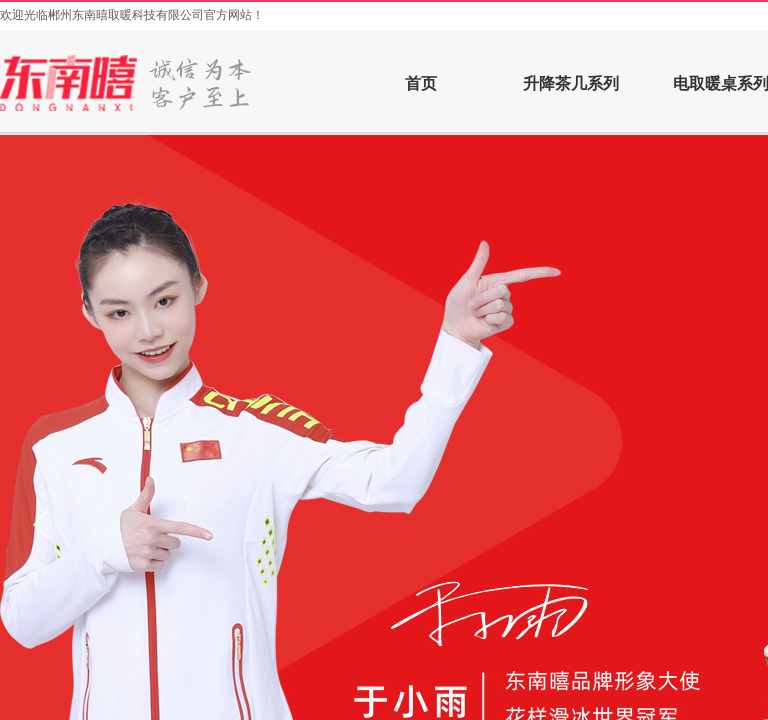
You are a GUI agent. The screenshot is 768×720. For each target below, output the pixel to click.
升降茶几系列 (571, 83)
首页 (421, 83)
